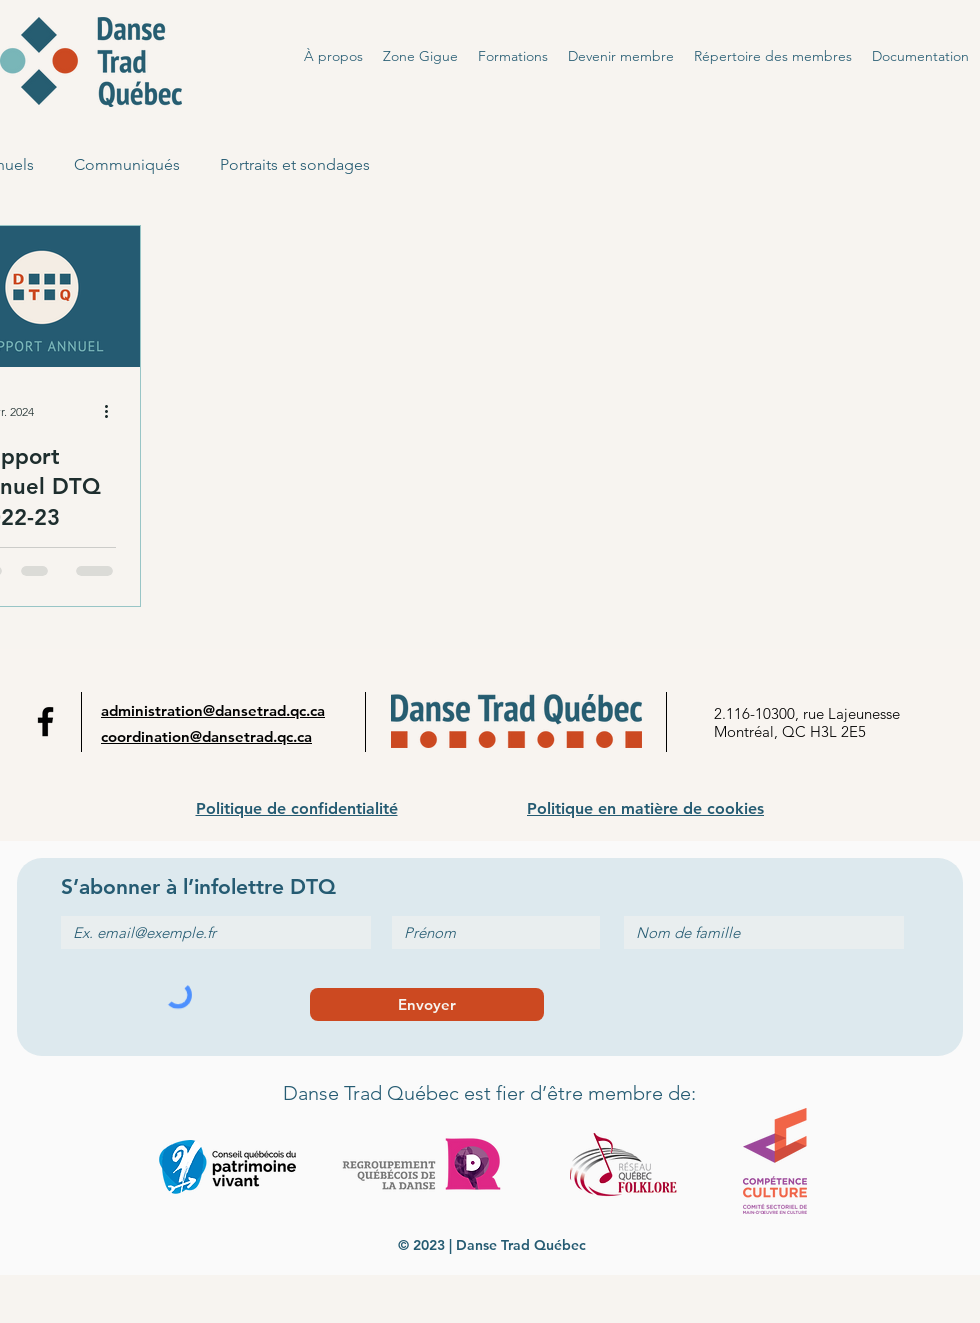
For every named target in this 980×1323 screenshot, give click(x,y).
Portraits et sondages (295, 164)
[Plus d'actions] (113, 412)
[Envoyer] (427, 1004)
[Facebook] (45, 721)
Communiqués (127, 164)
